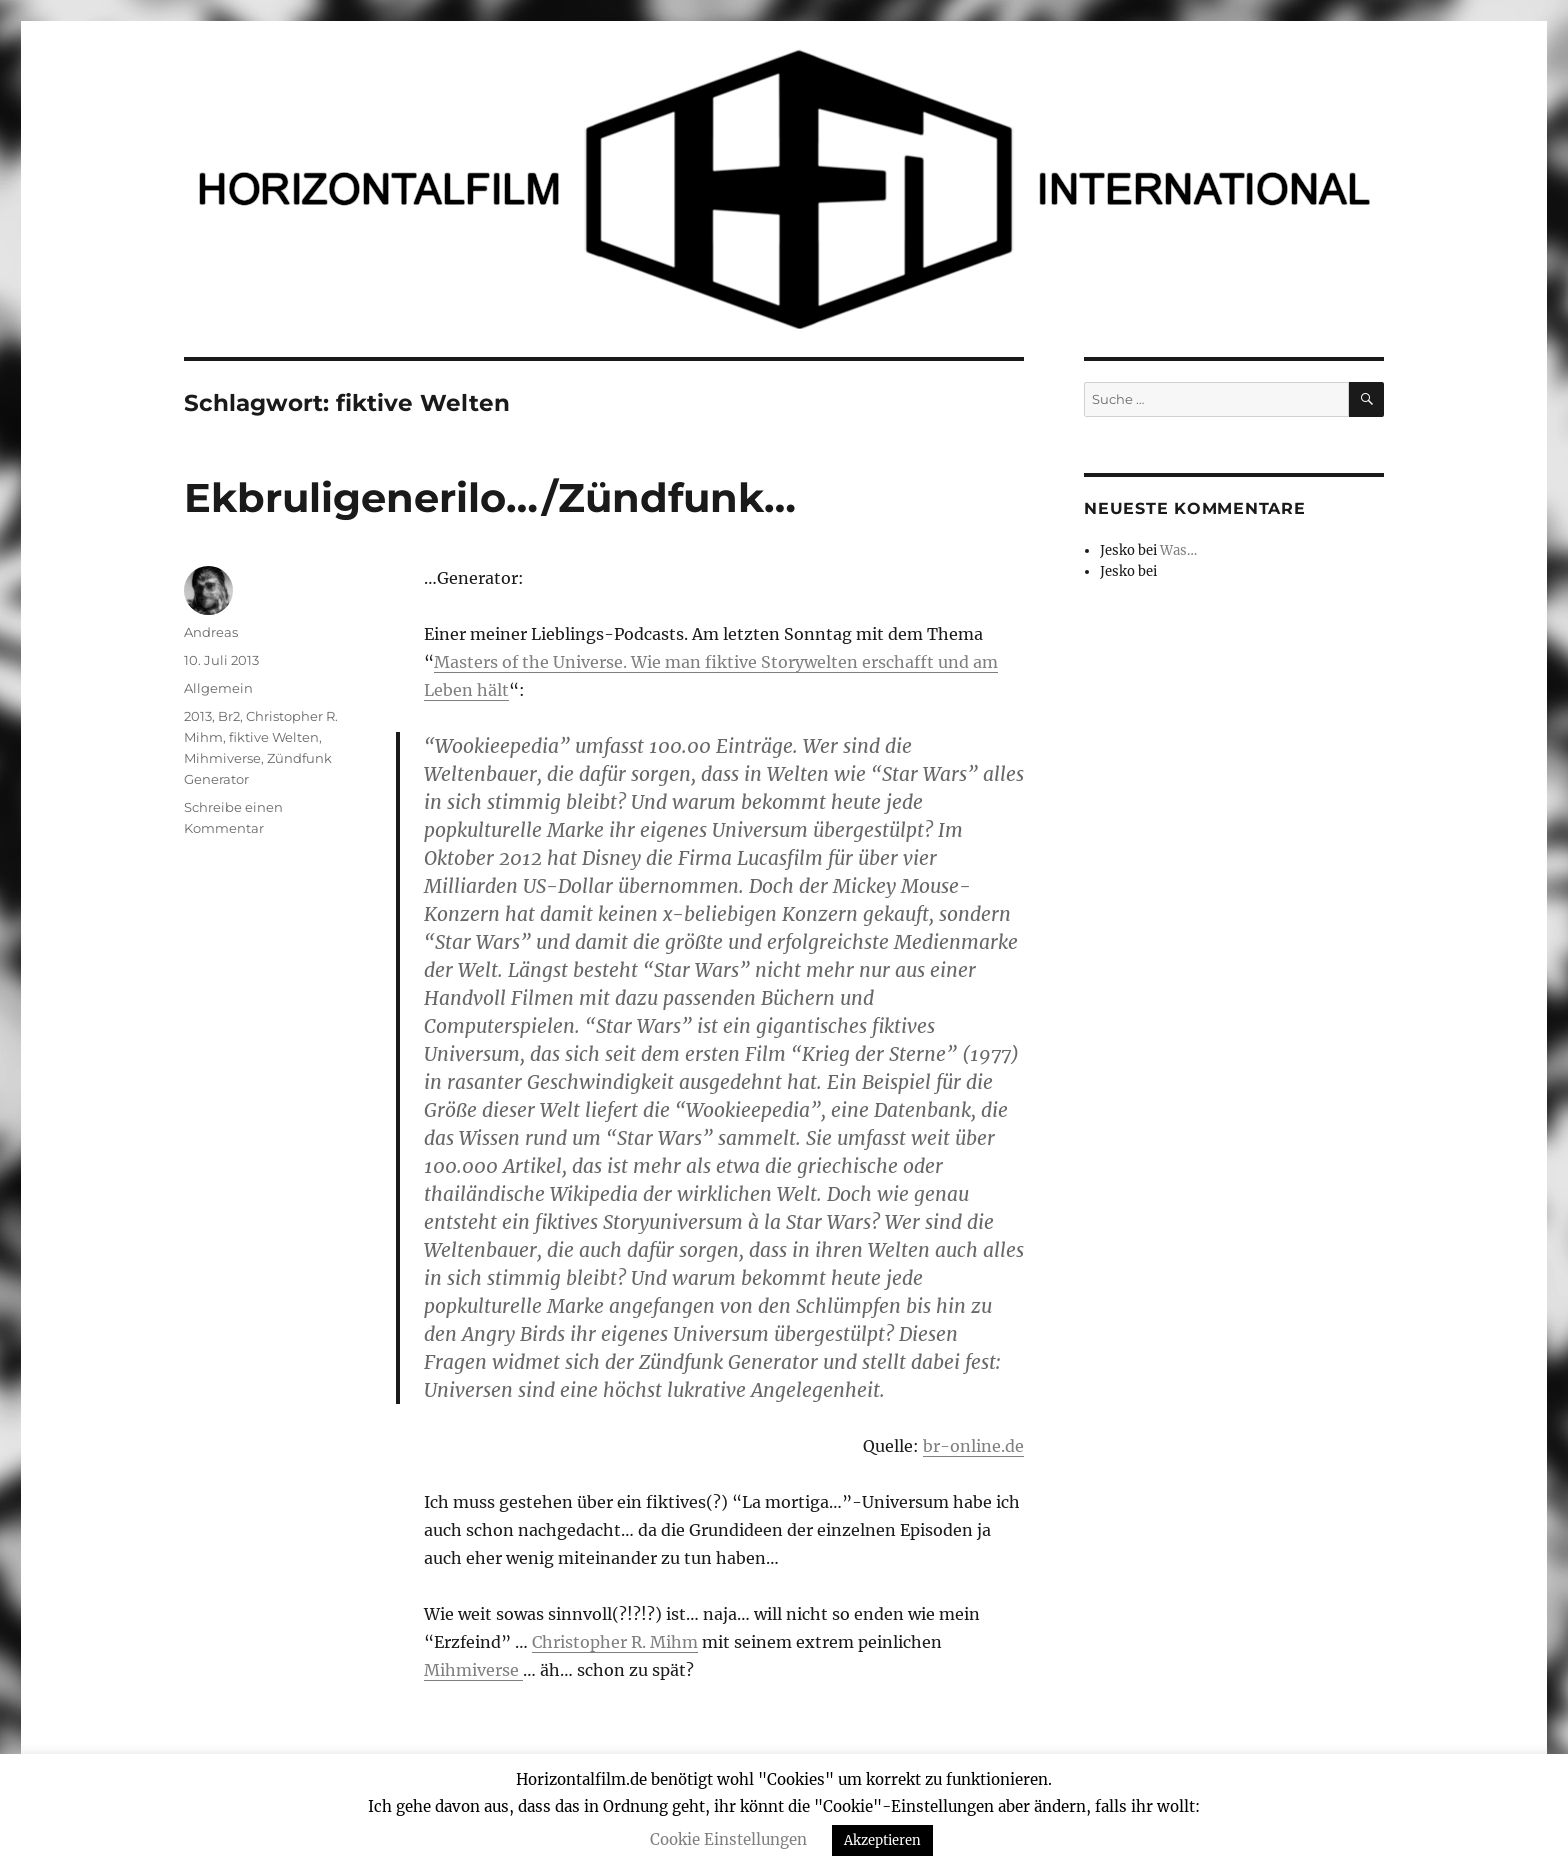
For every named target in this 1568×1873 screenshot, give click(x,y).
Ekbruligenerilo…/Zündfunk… (490, 497)
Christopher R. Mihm (615, 1642)
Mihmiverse (473, 1670)
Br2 (229, 716)
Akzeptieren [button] (882, 1840)
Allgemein (218, 688)
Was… (1178, 550)
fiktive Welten (274, 737)
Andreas (211, 632)
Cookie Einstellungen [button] (728, 1839)
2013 (198, 716)
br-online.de (973, 1446)
